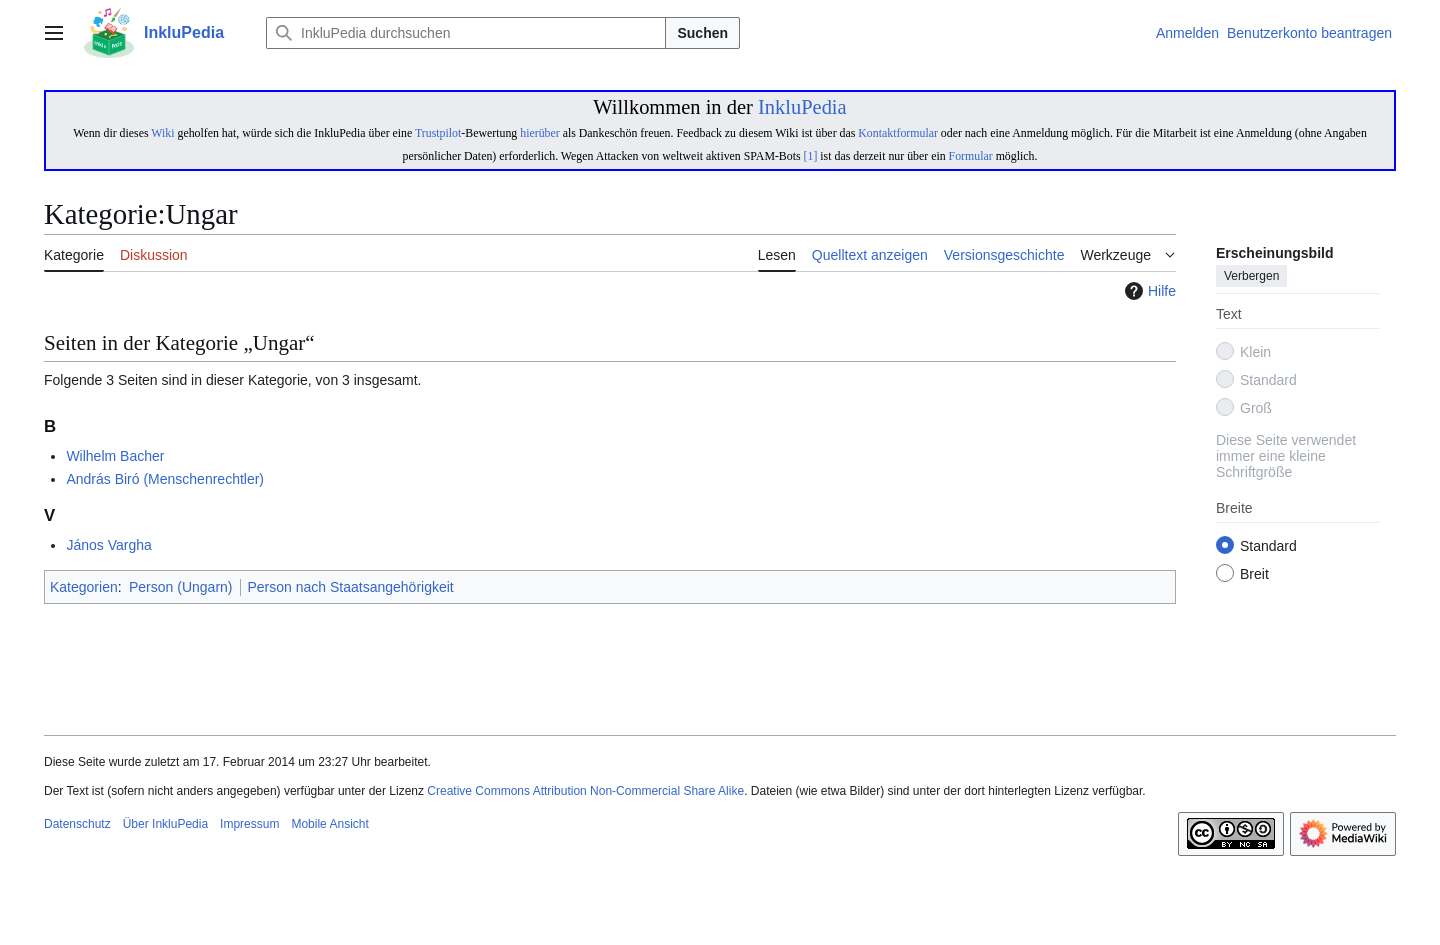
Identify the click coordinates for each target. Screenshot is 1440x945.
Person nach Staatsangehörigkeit (351, 587)
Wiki (162, 133)
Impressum (249, 824)
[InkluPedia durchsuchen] (466, 33)
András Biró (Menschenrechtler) (165, 479)
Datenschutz (77, 824)
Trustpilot (438, 133)
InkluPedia (802, 107)
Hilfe (1148, 291)
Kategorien (84, 587)
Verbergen (1251, 277)
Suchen (702, 33)
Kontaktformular (898, 133)
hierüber (539, 133)
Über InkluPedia (165, 824)
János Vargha (108, 545)
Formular (971, 156)
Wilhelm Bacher (115, 456)
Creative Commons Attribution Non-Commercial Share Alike (585, 791)
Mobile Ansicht (329, 824)
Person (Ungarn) (181, 587)
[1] (811, 156)
